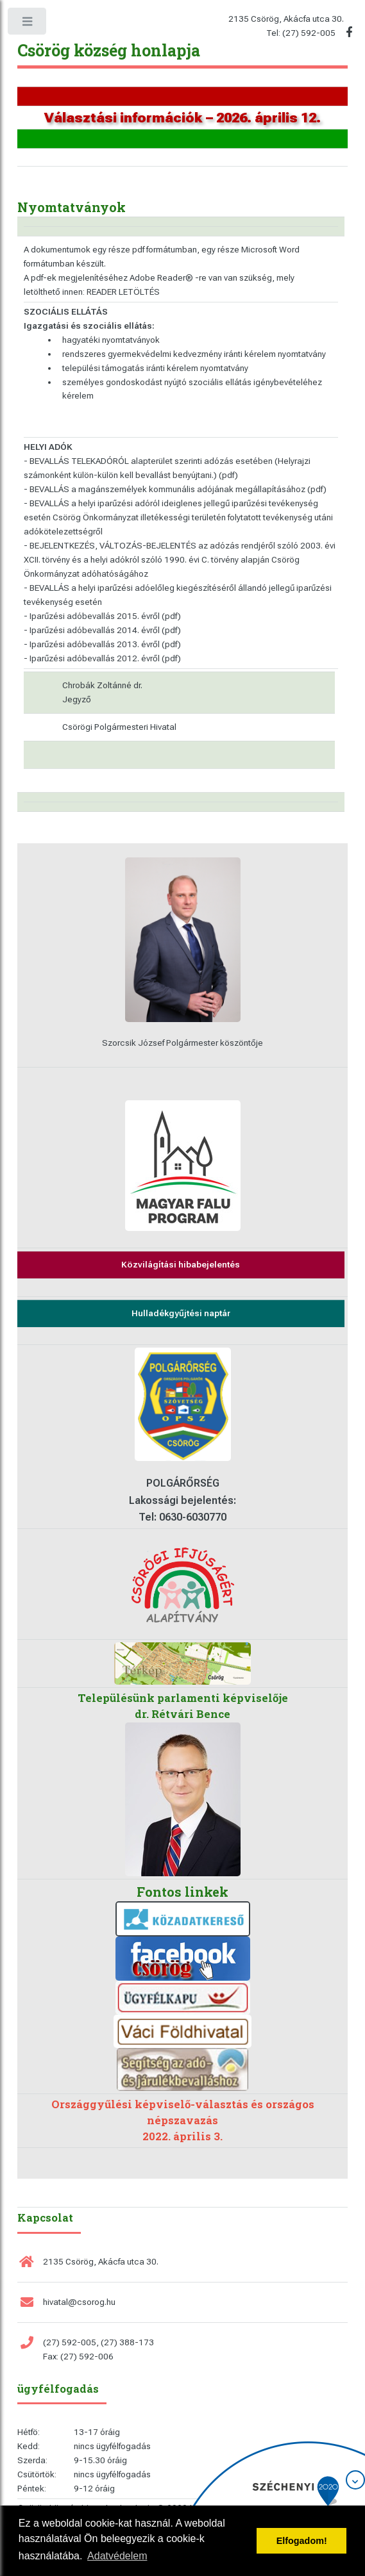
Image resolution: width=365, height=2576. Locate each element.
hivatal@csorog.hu (79, 2302)
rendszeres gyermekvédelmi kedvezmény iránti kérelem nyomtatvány (194, 354)
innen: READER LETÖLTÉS (111, 292)
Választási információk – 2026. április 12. (182, 118)
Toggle (28, 24)
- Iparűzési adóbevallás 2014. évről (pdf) (102, 630)
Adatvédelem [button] (117, 2555)
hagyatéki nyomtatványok (111, 340)
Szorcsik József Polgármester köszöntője (182, 1043)
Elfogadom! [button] (301, 2541)
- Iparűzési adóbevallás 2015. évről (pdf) (102, 616)
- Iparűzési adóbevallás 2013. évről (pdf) (102, 644)
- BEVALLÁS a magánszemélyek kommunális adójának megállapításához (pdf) (175, 489)
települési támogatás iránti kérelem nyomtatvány (155, 368)
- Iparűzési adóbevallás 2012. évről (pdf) (102, 658)
